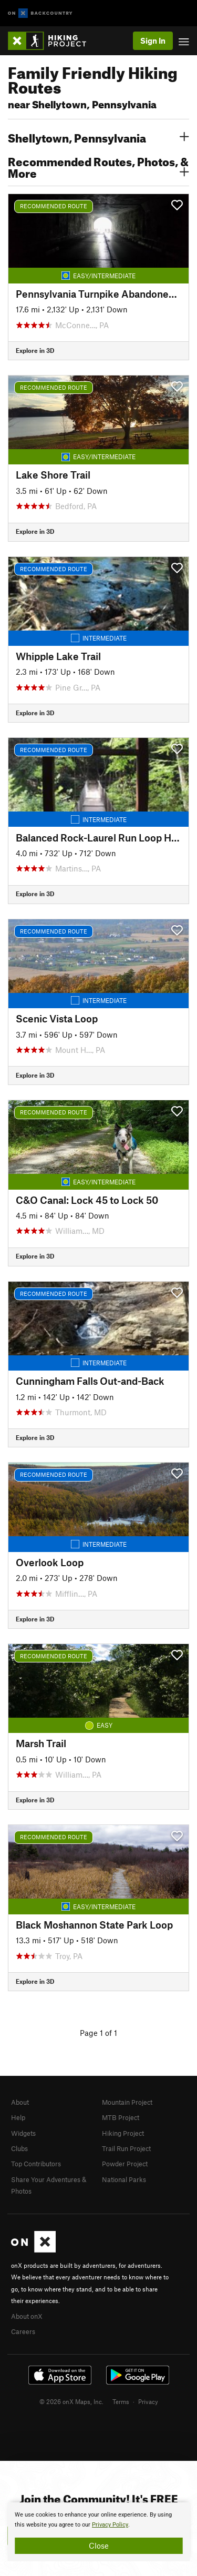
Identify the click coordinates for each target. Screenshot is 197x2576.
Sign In (152, 40)
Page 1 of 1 (98, 2032)
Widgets (23, 2133)
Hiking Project (123, 2133)
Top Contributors (36, 2163)
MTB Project (120, 2117)
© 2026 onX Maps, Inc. (71, 2401)
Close (99, 2545)
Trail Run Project (126, 2148)
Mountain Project (127, 2102)
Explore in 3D (35, 350)
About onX (27, 2316)
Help (18, 2117)
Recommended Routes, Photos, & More (98, 166)
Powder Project (125, 2163)
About (20, 2102)
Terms (120, 2401)
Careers (23, 2331)
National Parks (124, 2179)
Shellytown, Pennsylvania (98, 136)
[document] (98, 2532)
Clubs (19, 2148)
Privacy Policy (110, 2524)
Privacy (148, 2401)
